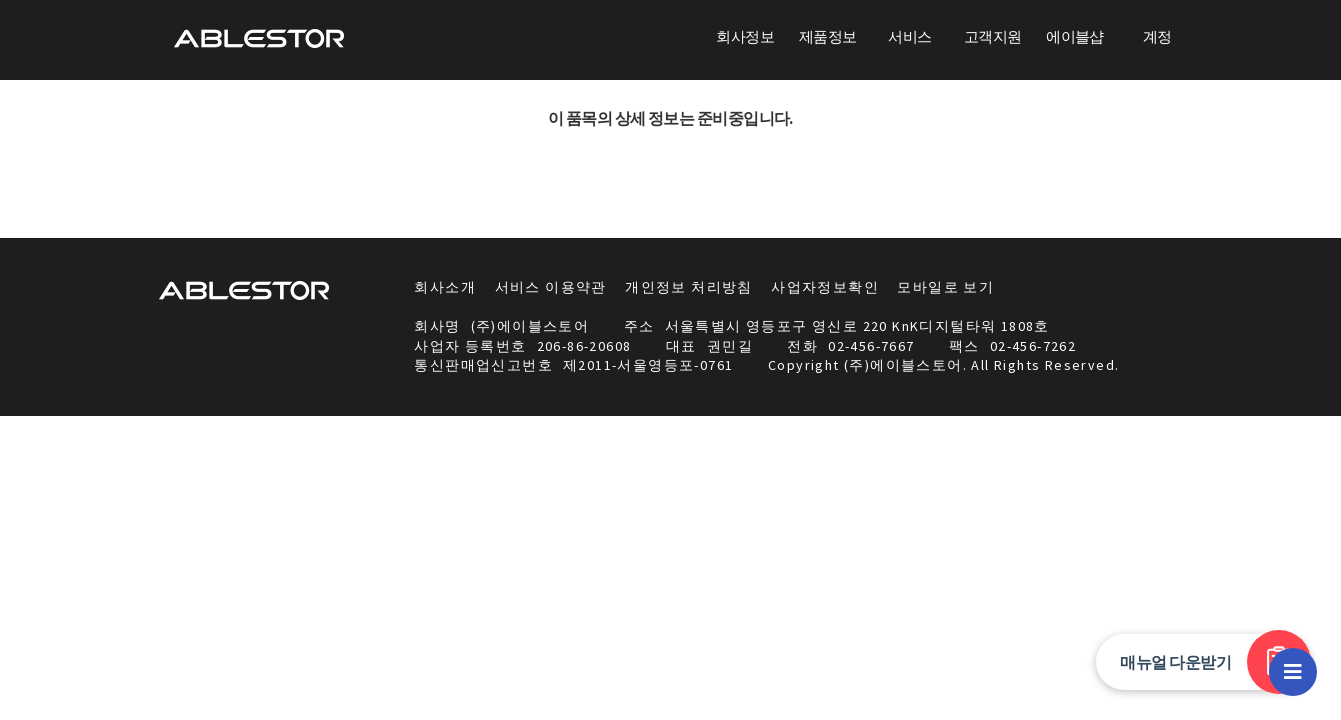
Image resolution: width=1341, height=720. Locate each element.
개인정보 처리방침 (689, 287)
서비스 (909, 36)
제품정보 (828, 36)
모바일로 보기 (945, 287)
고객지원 (993, 36)
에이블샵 (1075, 36)
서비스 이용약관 (551, 287)
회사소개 (445, 287)
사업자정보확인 (825, 287)
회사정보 (745, 36)
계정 (1157, 36)
